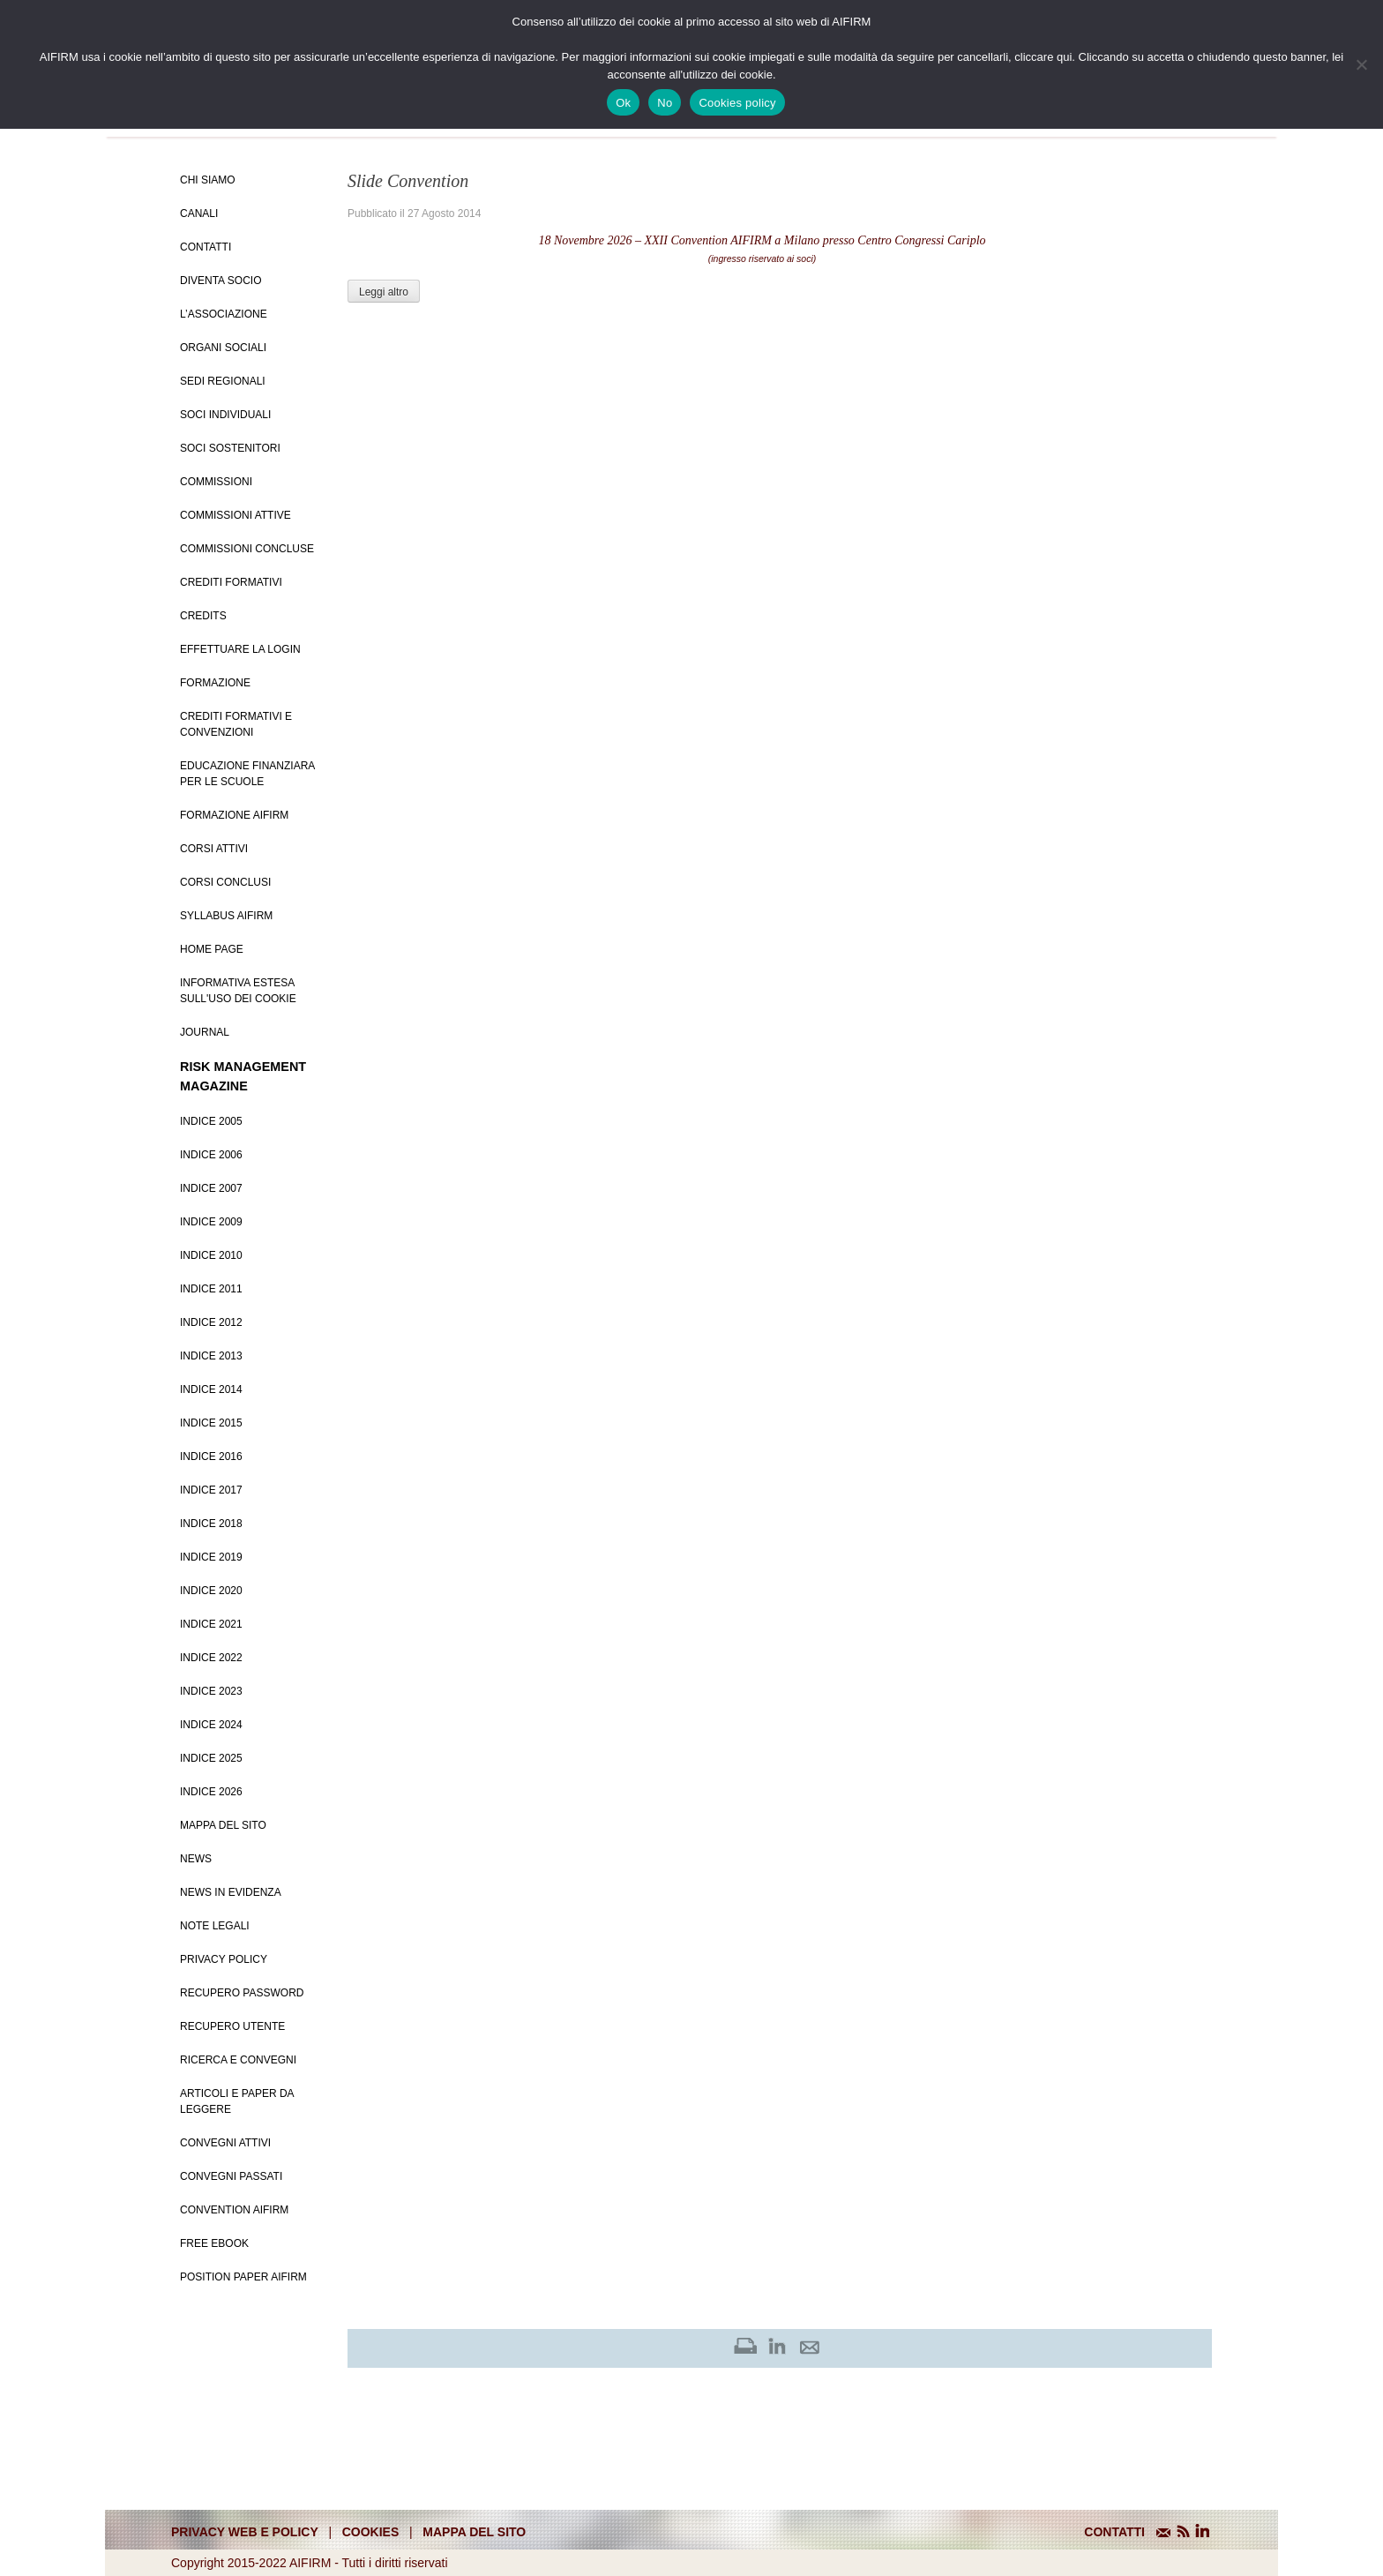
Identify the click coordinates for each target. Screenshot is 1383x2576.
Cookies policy (737, 102)
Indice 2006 (211, 1155)
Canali (199, 213)
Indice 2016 (211, 1456)
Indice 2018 (211, 1523)
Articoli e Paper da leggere (237, 2101)
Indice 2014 (211, 1389)
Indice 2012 (211, 1322)
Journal (204, 1032)
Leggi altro (383, 292)
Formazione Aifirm (234, 815)
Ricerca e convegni (238, 2060)
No (664, 102)
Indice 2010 (211, 1255)
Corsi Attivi (214, 848)
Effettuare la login (240, 649)
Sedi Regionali (222, 381)
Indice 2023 (211, 1691)
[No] (1361, 64)
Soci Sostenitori (230, 448)
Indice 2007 (211, 1188)
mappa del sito (474, 2532)
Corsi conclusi (225, 882)
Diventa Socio (220, 280)
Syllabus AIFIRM (226, 916)
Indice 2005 (211, 1121)
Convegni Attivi (225, 2143)
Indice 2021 (211, 1624)
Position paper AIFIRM (243, 2277)
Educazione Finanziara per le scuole (247, 774)
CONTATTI (1114, 2532)
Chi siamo (207, 180)
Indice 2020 (211, 1590)
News (196, 1859)
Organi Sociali (223, 347)
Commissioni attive (235, 515)
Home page (211, 949)
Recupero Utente (232, 2026)
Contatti (205, 247)
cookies (371, 2532)
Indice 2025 (211, 1758)
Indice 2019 (211, 1557)
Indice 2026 (211, 1792)
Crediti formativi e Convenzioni (236, 724)
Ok (623, 102)
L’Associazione (223, 314)
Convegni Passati (231, 2176)
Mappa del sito (223, 1825)
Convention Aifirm (234, 2210)
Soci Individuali (225, 414)
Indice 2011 (211, 1289)
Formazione (215, 683)
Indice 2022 (211, 1657)
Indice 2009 (211, 1222)
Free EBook (214, 2243)
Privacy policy (223, 1959)
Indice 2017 (211, 1490)
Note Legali (215, 1926)
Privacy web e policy (244, 2532)
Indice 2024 (211, 1725)
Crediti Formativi (231, 582)
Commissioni (216, 482)
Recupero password (241, 1993)
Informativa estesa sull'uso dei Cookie (238, 991)
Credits (203, 616)
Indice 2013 (211, 1356)
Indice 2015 (211, 1423)
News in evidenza (230, 1892)
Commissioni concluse (247, 549)
